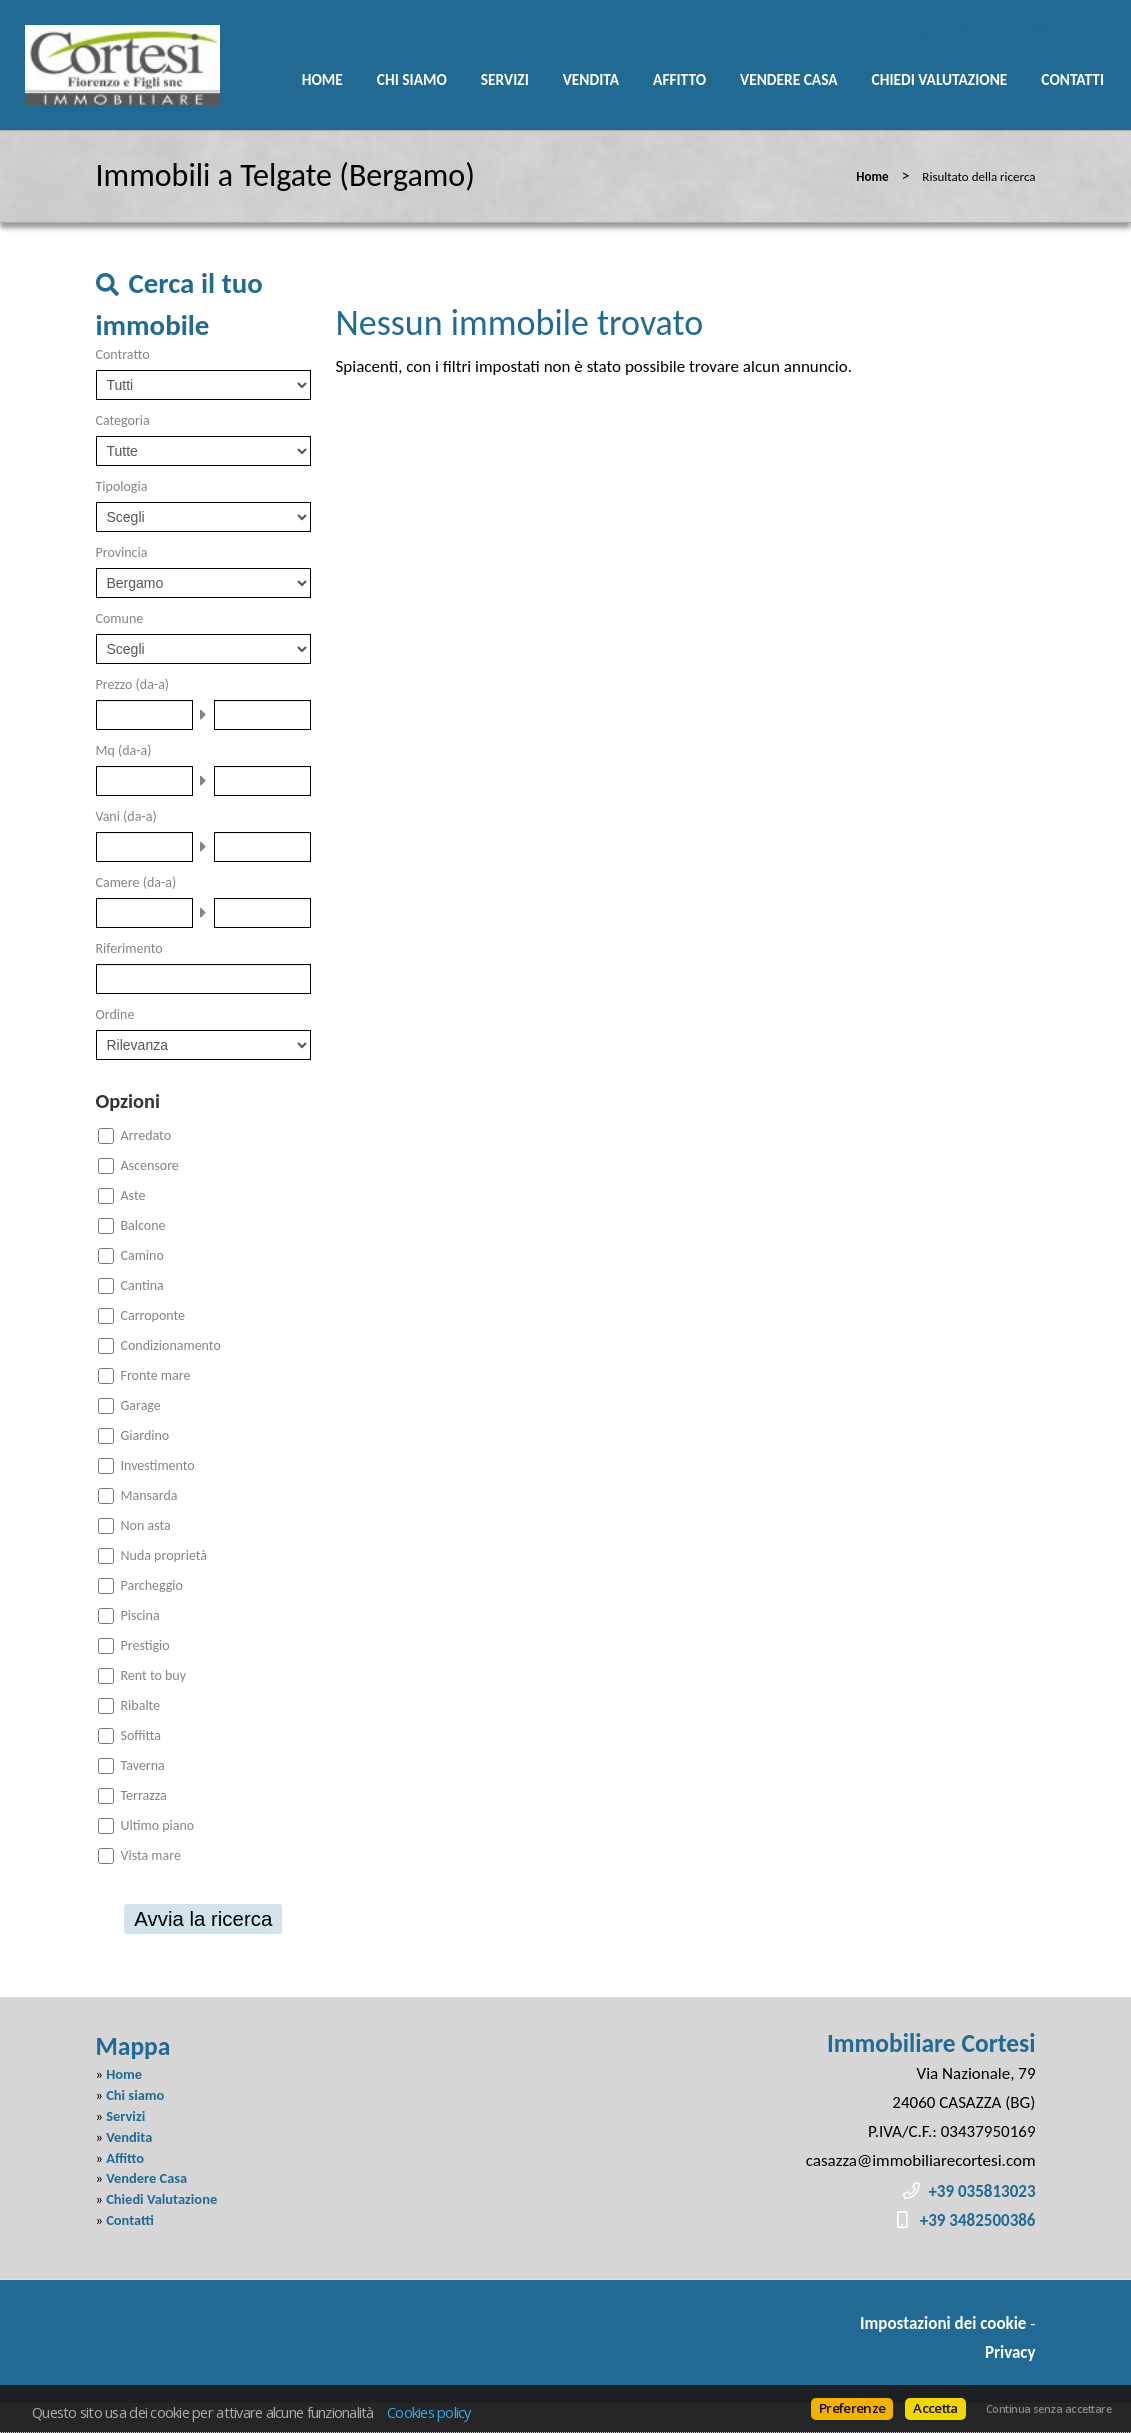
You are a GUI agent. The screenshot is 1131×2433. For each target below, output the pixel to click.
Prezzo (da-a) (133, 684)
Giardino (145, 1435)
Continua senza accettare (1048, 2409)
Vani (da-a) (126, 816)
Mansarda (149, 1495)
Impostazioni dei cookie (943, 2323)
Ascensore (150, 1165)
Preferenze (852, 2408)
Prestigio (145, 1645)
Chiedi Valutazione (940, 79)
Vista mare (151, 1855)
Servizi (505, 79)
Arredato (146, 1135)
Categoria (123, 420)
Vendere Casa (789, 79)
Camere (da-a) (136, 882)
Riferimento (129, 948)
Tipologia (122, 486)
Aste (133, 1195)
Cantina (142, 1285)
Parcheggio (152, 1585)
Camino (142, 1255)
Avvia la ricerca (203, 1919)
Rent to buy (154, 1675)
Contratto (123, 354)
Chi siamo (412, 79)
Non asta (146, 1525)
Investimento (158, 1465)
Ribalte (141, 1705)
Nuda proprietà (164, 1555)
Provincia (122, 552)
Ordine (115, 1014)
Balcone (143, 1225)
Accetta (935, 2408)
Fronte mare (156, 1375)
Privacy (1010, 2352)
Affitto (679, 79)
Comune (120, 618)
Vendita (591, 79)
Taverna (143, 1765)
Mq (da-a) (124, 750)
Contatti (1072, 79)
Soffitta (141, 1735)
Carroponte (153, 1315)
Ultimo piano (158, 1825)
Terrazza (144, 1795)
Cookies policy (429, 2412)
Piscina (140, 1615)
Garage (141, 1405)
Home (322, 79)
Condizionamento (171, 1345)
